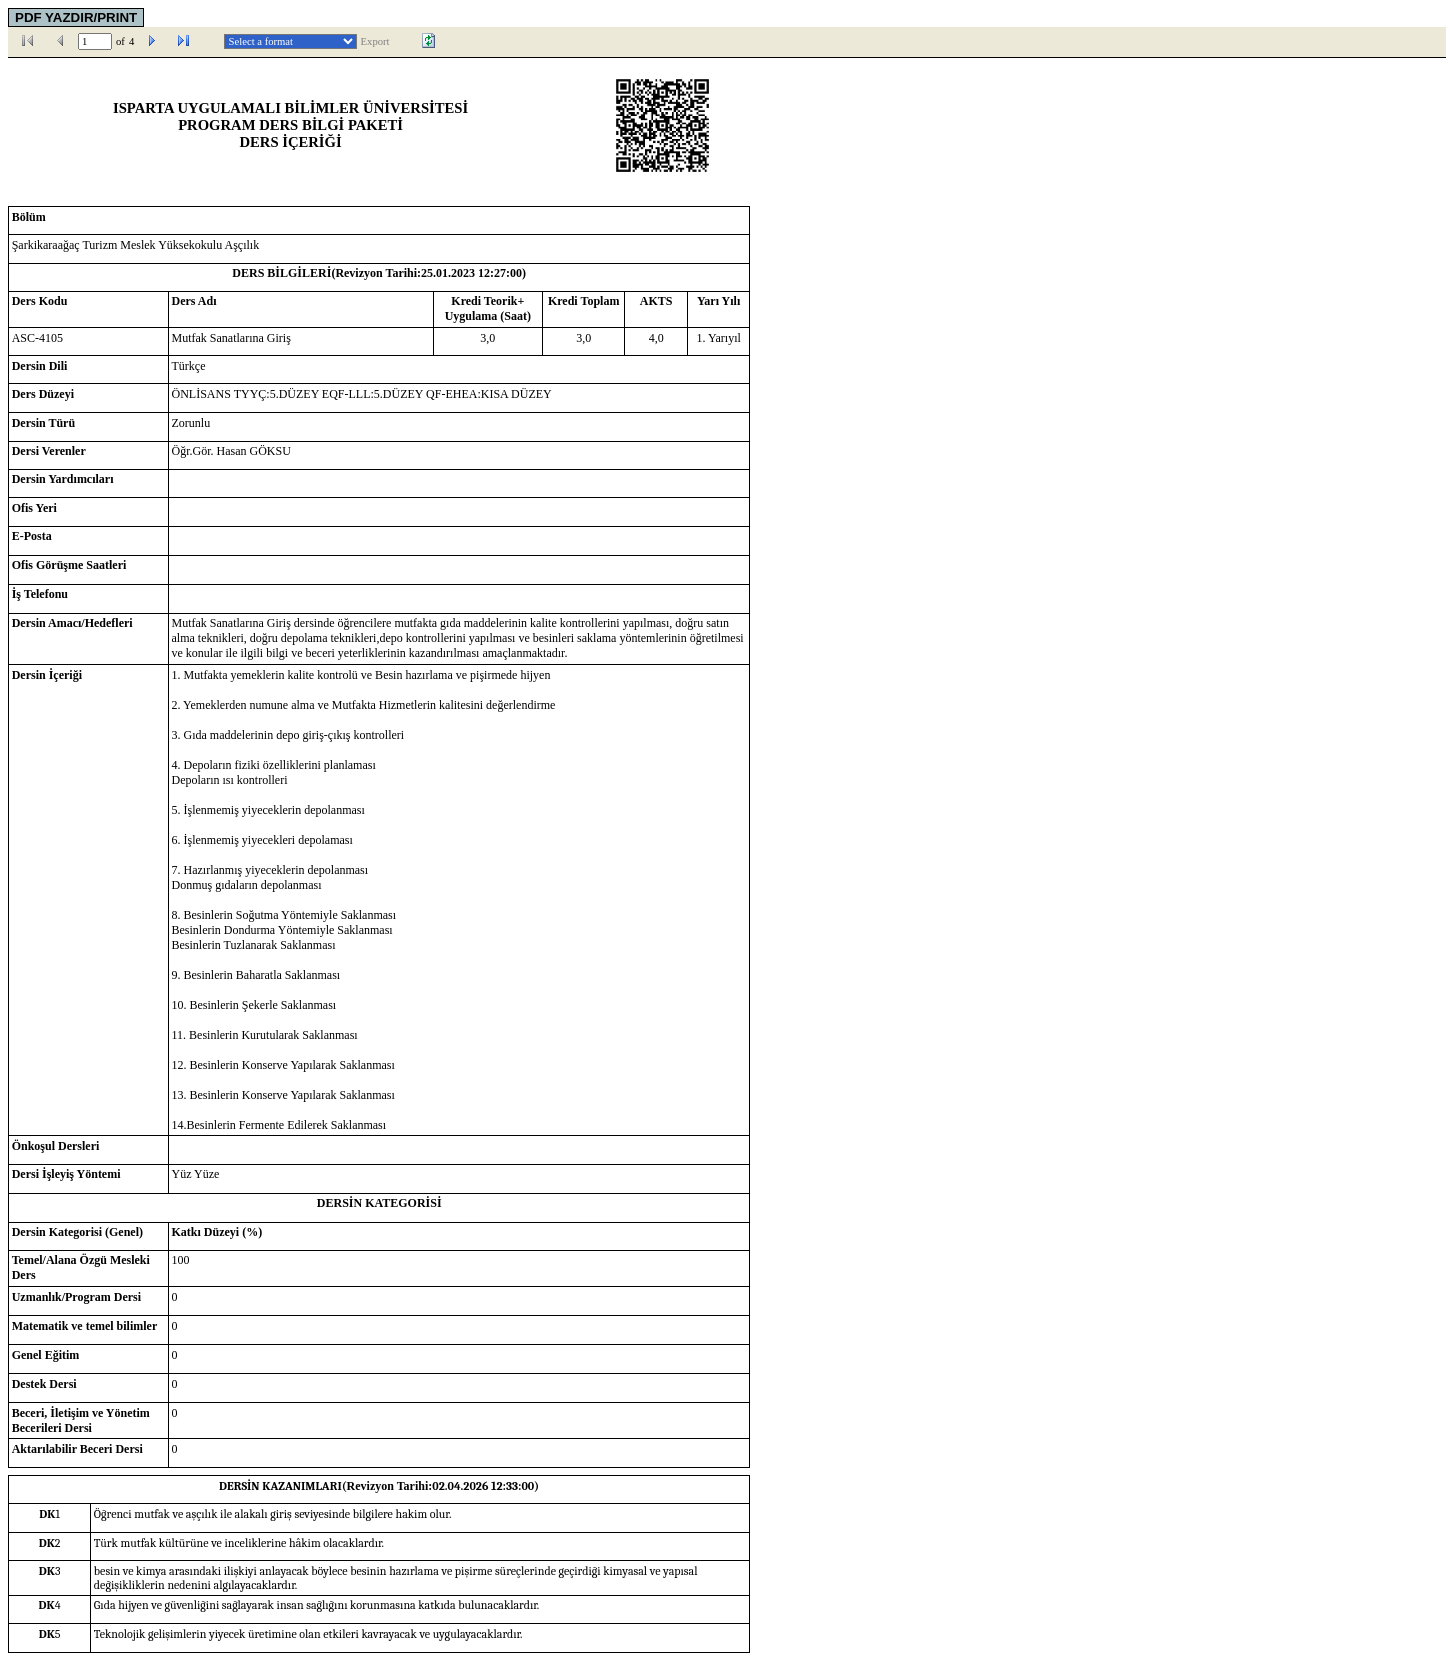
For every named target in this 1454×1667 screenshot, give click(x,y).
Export (375, 41)
